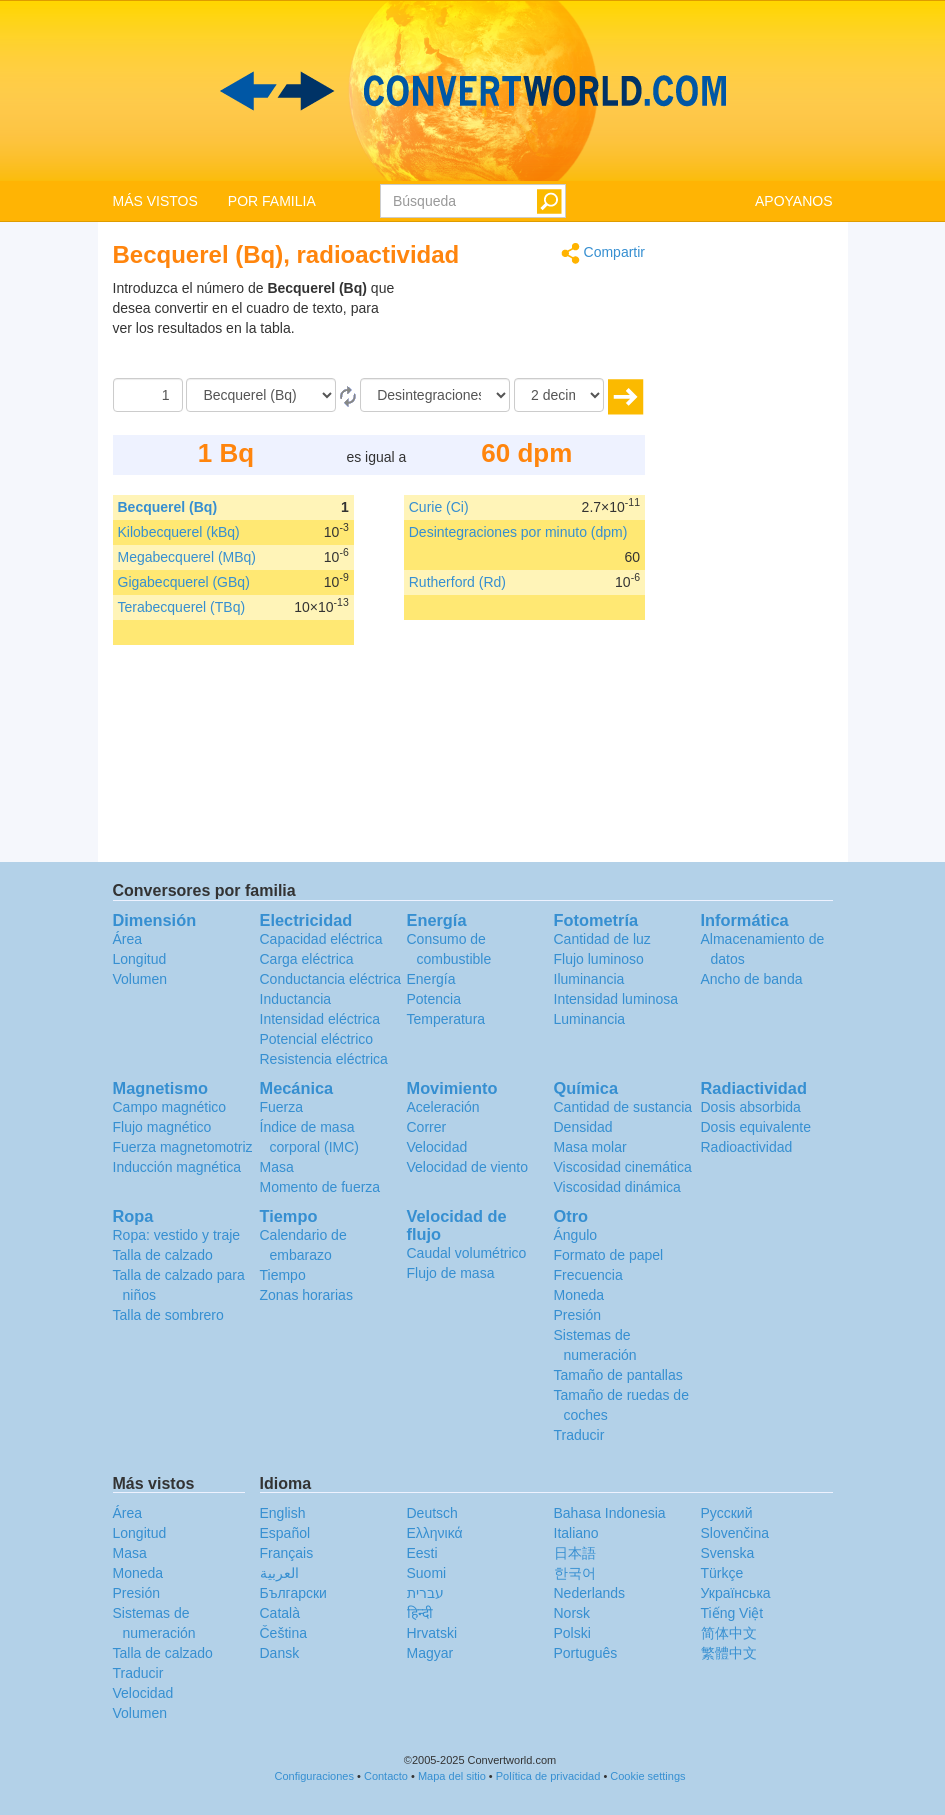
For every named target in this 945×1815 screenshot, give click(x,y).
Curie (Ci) (439, 507)
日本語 (575, 1553)
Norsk (572, 1613)
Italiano (576, 1533)
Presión (577, 1315)
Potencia (434, 999)
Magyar (430, 1653)
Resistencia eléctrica (324, 1059)
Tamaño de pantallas (618, 1375)
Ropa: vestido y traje (177, 1235)
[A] (435, 395)
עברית (425, 1593)
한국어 (575, 1573)
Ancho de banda (752, 979)
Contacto (386, 1776)
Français (287, 1553)
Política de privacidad (548, 1776)
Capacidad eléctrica (321, 939)
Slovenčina (735, 1533)
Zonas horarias (306, 1295)
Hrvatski (432, 1633)
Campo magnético (170, 1107)
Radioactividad (747, 1147)
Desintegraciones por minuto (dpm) (518, 532)
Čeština (283, 1633)
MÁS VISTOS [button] (155, 201)
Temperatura (446, 1019)
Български (293, 1593)
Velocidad (437, 1147)
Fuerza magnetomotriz (183, 1147)
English (283, 1513)
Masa (277, 1167)
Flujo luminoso (599, 959)
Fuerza (282, 1107)
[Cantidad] (148, 395)
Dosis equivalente (756, 1127)
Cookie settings (647, 1776)
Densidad (583, 1127)
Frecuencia (588, 1275)
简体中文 (729, 1633)
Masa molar (590, 1147)
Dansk (280, 1653)
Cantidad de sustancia (623, 1107)
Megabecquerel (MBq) (187, 557)
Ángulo (576, 1235)
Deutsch (432, 1513)
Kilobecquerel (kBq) (179, 532)
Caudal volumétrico (467, 1253)
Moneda (579, 1295)
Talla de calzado (163, 1255)
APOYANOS (794, 201)
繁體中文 (729, 1653)
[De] (261, 395)
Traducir (579, 1435)
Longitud (140, 959)
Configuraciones (314, 1776)
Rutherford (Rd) (457, 582)
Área (128, 939)
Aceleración (443, 1107)
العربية (279, 1573)
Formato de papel (609, 1255)
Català (280, 1613)
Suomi (427, 1573)
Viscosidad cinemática (623, 1167)
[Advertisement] (520, 328)
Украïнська (736, 1593)
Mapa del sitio (452, 1776)
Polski (572, 1633)
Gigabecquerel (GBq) (184, 582)
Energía (431, 979)
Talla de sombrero (168, 1315)
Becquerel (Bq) (168, 507)
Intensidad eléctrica (320, 1019)
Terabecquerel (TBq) (182, 607)
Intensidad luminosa (616, 999)
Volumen (140, 979)
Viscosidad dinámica (617, 1187)
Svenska (728, 1553)
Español (285, 1533)
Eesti (422, 1553)
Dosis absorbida (751, 1107)
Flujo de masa (451, 1273)
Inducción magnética (177, 1167)
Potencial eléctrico (317, 1039)
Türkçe (722, 1573)
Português (586, 1653)
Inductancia (296, 999)
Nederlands (590, 1593)
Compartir (603, 253)
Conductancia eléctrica (331, 979)
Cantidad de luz (602, 939)
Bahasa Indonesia (610, 1513)
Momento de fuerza (320, 1187)
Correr (427, 1127)
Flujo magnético (162, 1127)
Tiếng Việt (732, 1613)
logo (472, 91)
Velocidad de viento (467, 1167)
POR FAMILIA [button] (272, 201)
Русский (727, 1513)
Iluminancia (589, 979)
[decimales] (559, 395)
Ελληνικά (435, 1533)
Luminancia (590, 1019)
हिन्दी (420, 1613)
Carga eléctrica (307, 959)
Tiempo (283, 1275)
